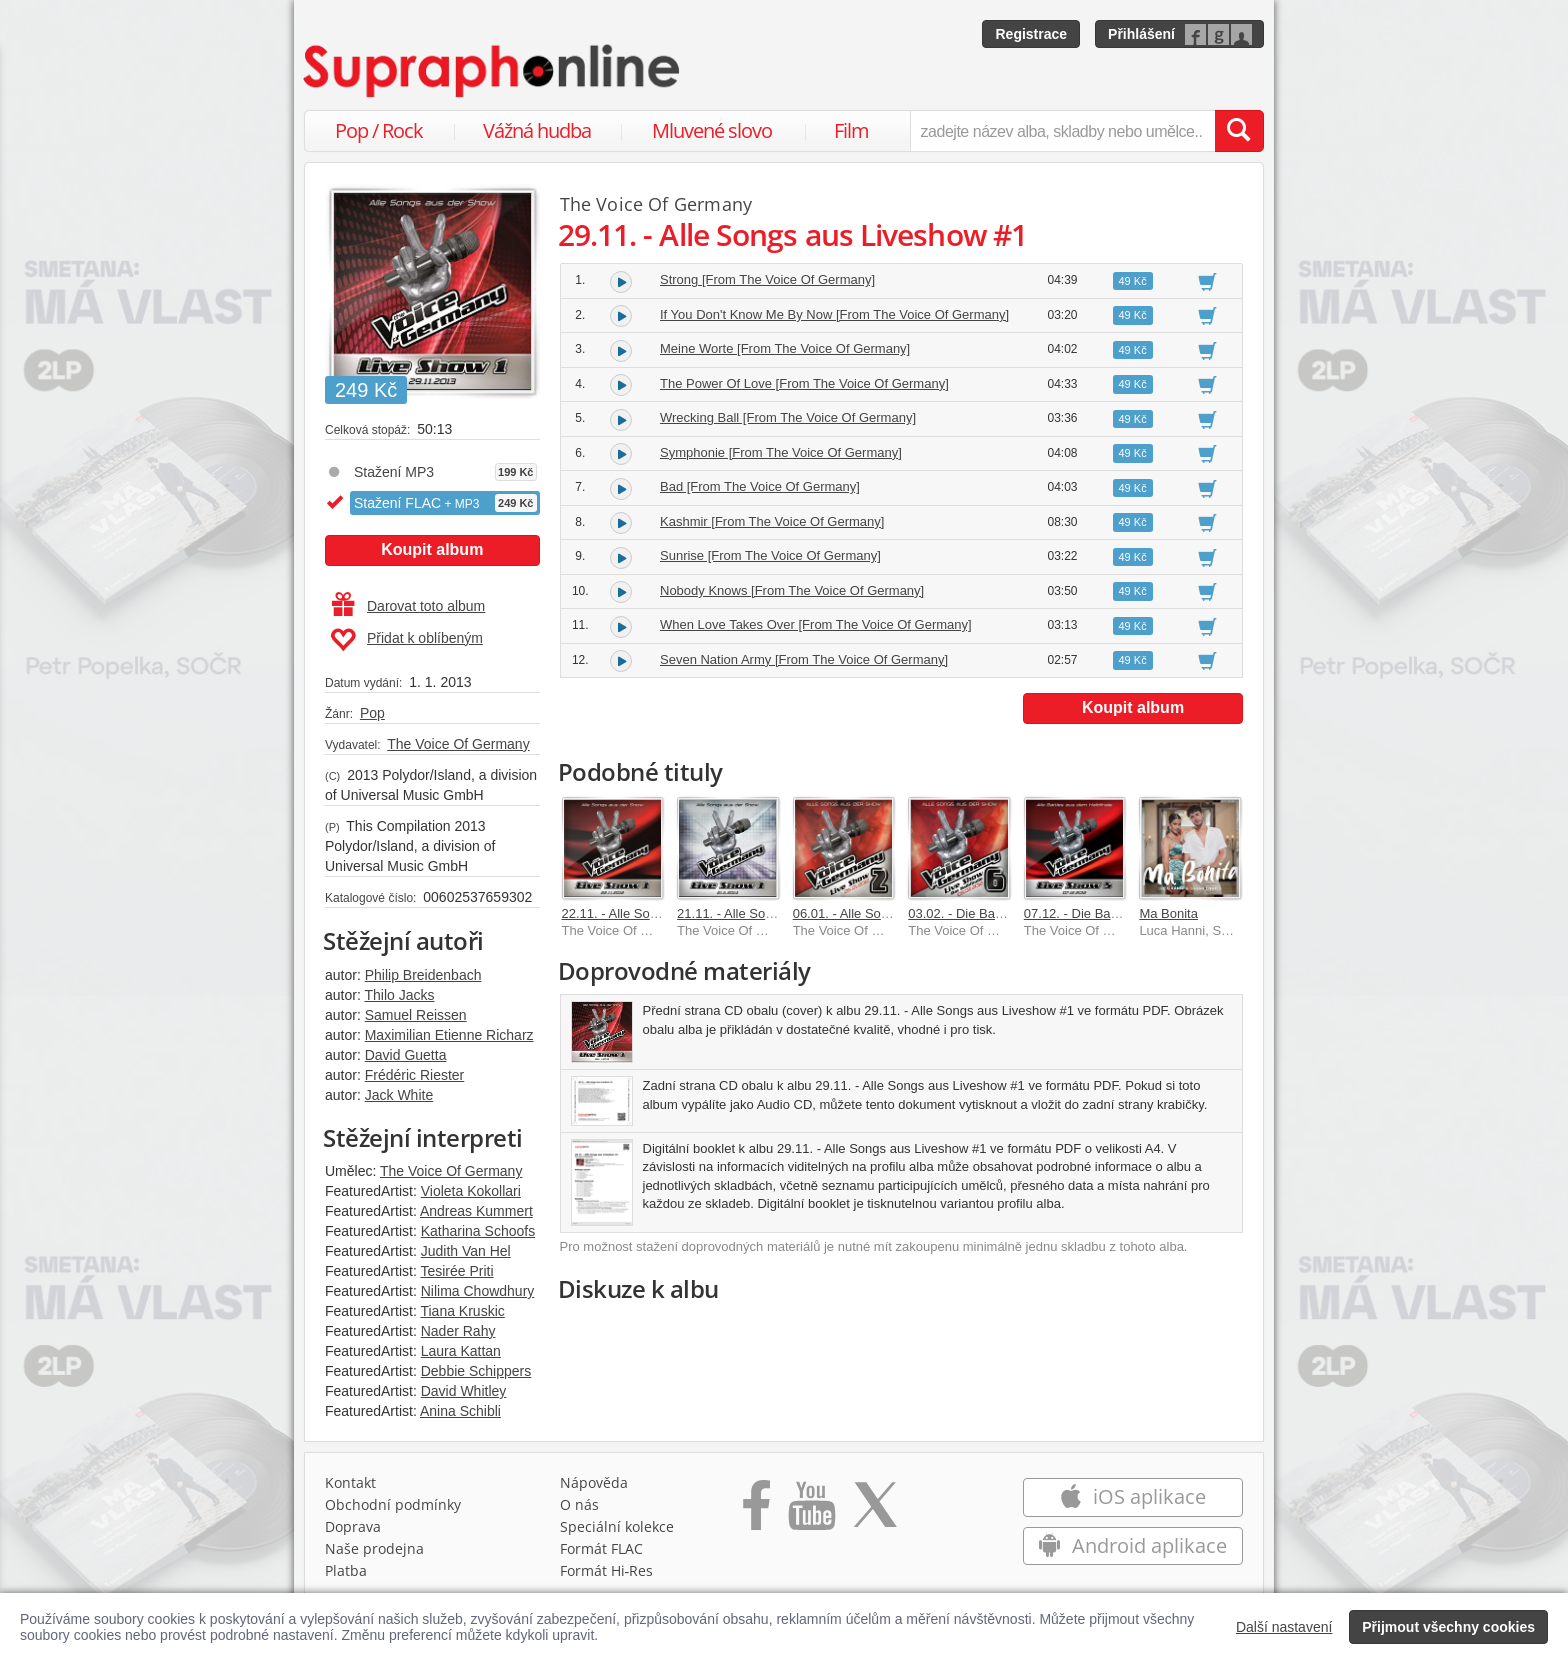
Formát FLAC (601, 1548)
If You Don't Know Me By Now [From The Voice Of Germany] (834, 314)
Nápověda (594, 1482)
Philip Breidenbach (423, 975)
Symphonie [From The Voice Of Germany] (781, 452)
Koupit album (432, 549)
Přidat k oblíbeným (406, 640)
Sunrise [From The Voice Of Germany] (770, 555)
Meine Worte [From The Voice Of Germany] (785, 348)
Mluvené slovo (712, 130)
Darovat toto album (408, 606)
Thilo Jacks (399, 995)
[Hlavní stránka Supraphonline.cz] (493, 71)
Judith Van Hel (466, 1251)
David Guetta (406, 1055)
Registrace (1031, 34)
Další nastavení (1284, 1627)
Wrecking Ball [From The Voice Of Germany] (788, 417)
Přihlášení (1141, 34)
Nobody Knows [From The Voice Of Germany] (792, 590)
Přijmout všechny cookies (1448, 1627)
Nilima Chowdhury (478, 1291)
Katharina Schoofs (478, 1231)
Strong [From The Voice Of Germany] (767, 279)
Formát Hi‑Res (607, 1570)
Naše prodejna (374, 1548)
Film (851, 130)
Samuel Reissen (416, 1015)
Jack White (399, 1095)
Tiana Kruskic (462, 1311)
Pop (372, 713)
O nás (579, 1504)
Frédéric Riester (415, 1075)
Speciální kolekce (617, 1526)
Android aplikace (1132, 1545)
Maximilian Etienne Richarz (449, 1035)
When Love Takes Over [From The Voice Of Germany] (816, 624)
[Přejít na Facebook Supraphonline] (756, 1512)
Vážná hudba (537, 130)
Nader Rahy (458, 1331)
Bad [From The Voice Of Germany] (760, 486)
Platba (346, 1570)
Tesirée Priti (456, 1271)
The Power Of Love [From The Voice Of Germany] (804, 383)
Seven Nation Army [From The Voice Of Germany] (804, 659)
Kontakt (350, 1482)
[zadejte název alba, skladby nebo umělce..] (1062, 131)
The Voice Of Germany (458, 744)
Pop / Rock (379, 130)
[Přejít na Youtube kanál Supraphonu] (811, 1512)
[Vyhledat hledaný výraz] (1239, 131)
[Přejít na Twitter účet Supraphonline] (875, 1512)
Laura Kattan (461, 1351)
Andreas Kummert (476, 1211)
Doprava (353, 1526)
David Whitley (464, 1391)
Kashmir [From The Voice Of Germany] (772, 521)
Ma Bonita (1168, 913)
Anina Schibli (460, 1411)
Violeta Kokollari (471, 1191)
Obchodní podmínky (393, 1504)
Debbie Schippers (476, 1371)
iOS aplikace (1132, 1496)
